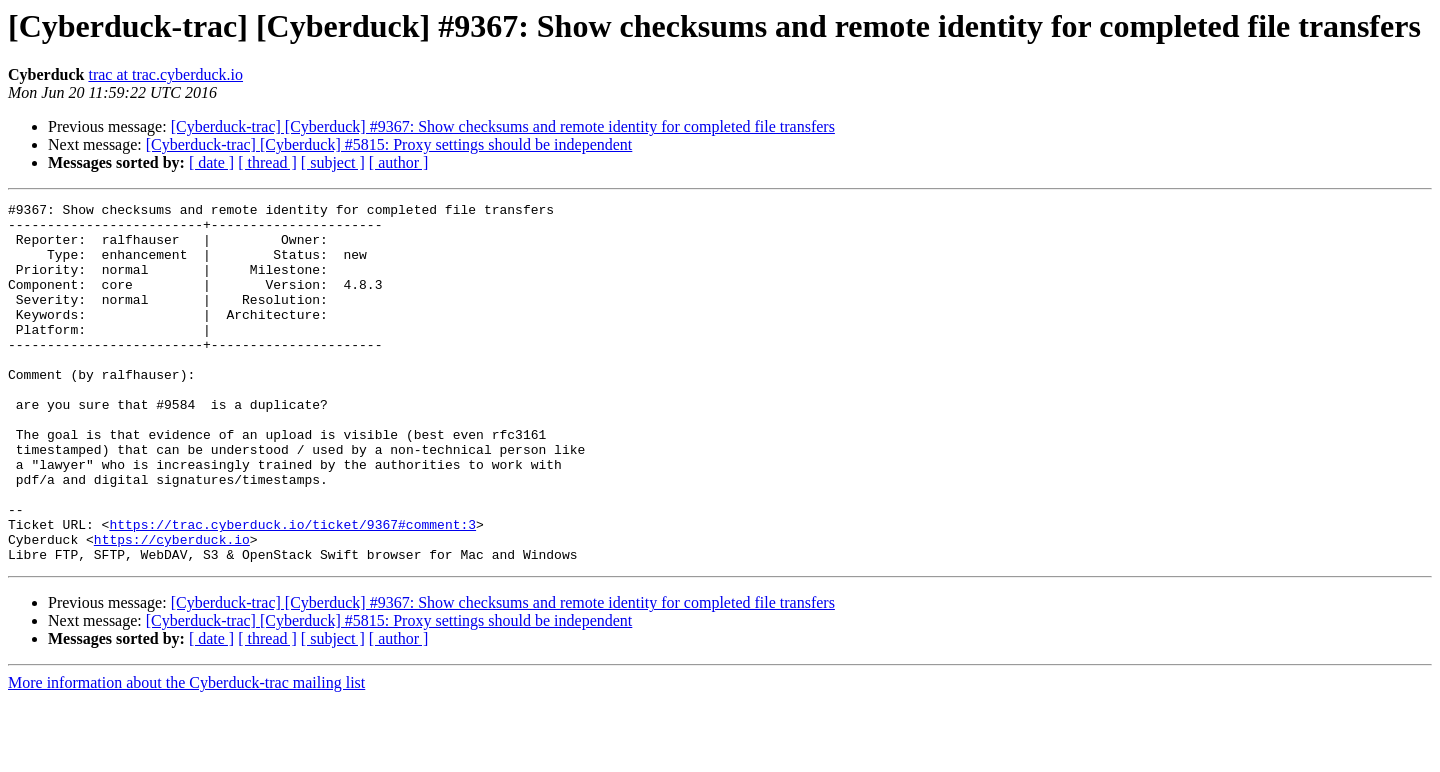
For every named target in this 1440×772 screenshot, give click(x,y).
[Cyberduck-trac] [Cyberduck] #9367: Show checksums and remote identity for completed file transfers (503, 126)
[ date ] (211, 162)
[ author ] (399, 162)
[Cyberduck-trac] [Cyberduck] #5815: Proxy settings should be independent (389, 144)
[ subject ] (333, 162)
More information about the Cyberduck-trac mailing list (186, 754)
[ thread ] (267, 162)
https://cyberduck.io (172, 608)
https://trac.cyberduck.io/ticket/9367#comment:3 (292, 590)
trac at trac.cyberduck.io (165, 74)
